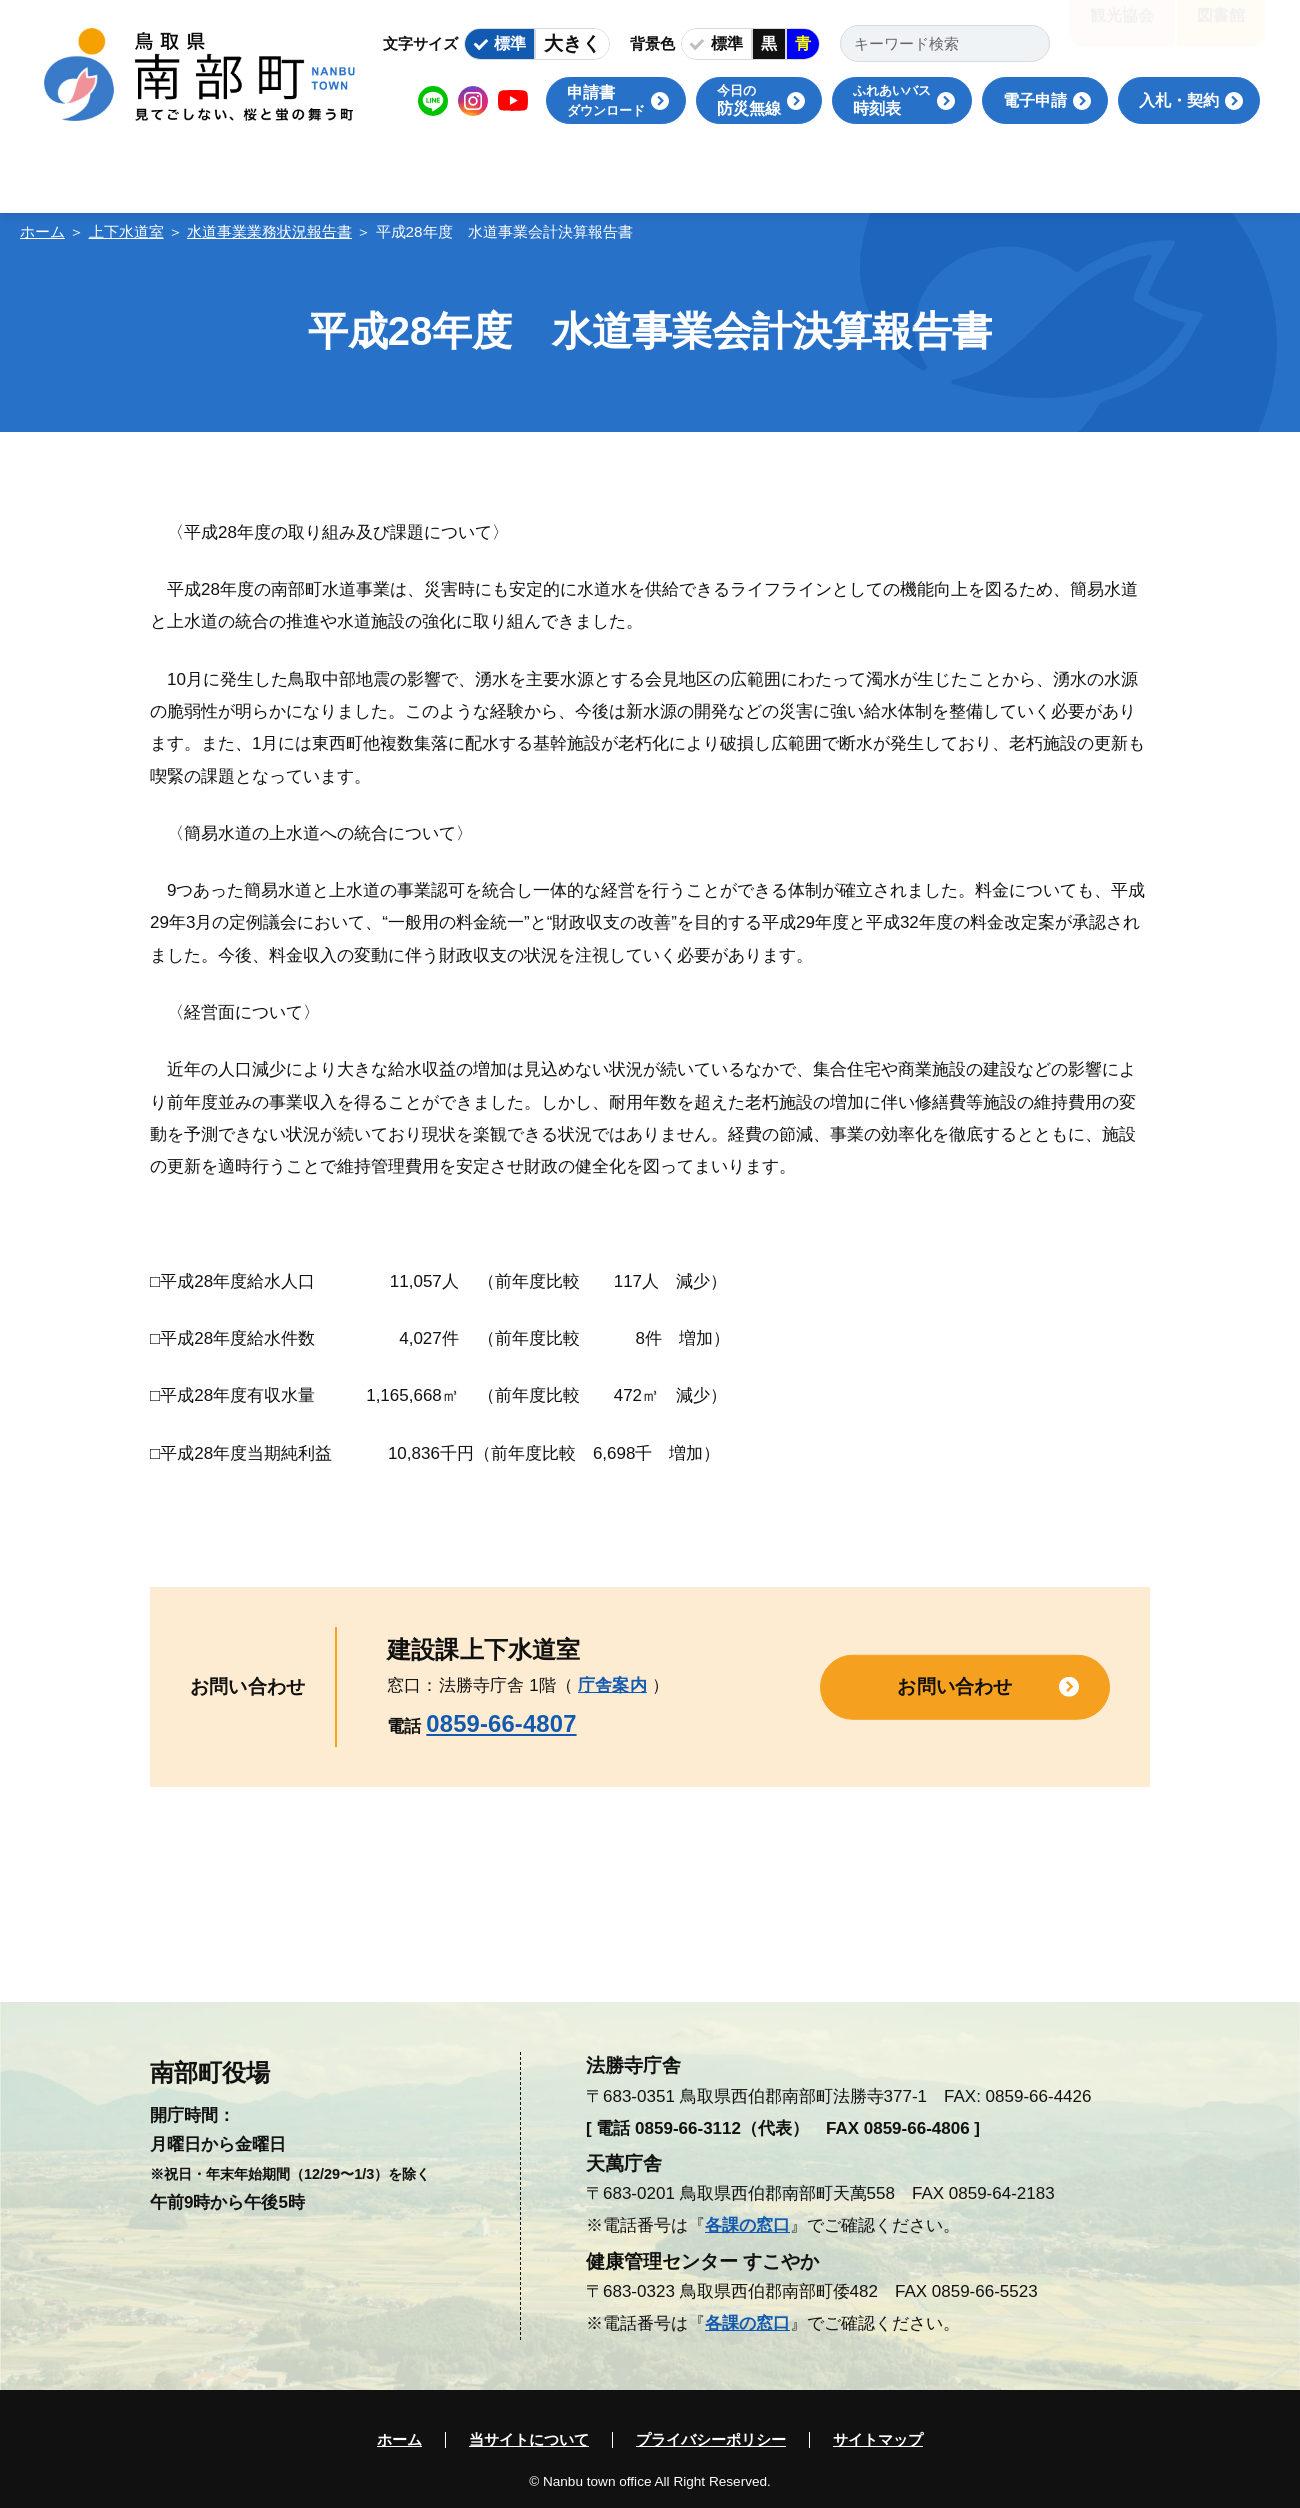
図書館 (1221, 29)
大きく (572, 43)
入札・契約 (1179, 100)
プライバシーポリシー (711, 2439)
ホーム (42, 231)
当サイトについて (529, 2439)
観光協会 (1122, 29)
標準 (510, 43)
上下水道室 (126, 231)
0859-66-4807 (501, 1723)
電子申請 (1035, 100)
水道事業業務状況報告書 (269, 231)
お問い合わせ (954, 1686)
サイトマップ (878, 2439)
